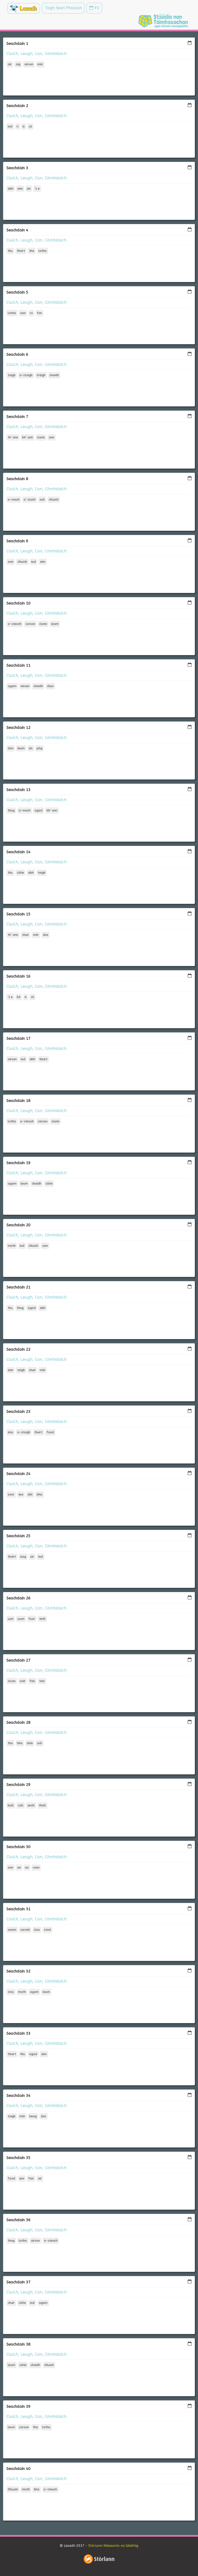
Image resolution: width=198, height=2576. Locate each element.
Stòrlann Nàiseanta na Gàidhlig (113, 2546)
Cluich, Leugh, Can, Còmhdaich (36, 53)
